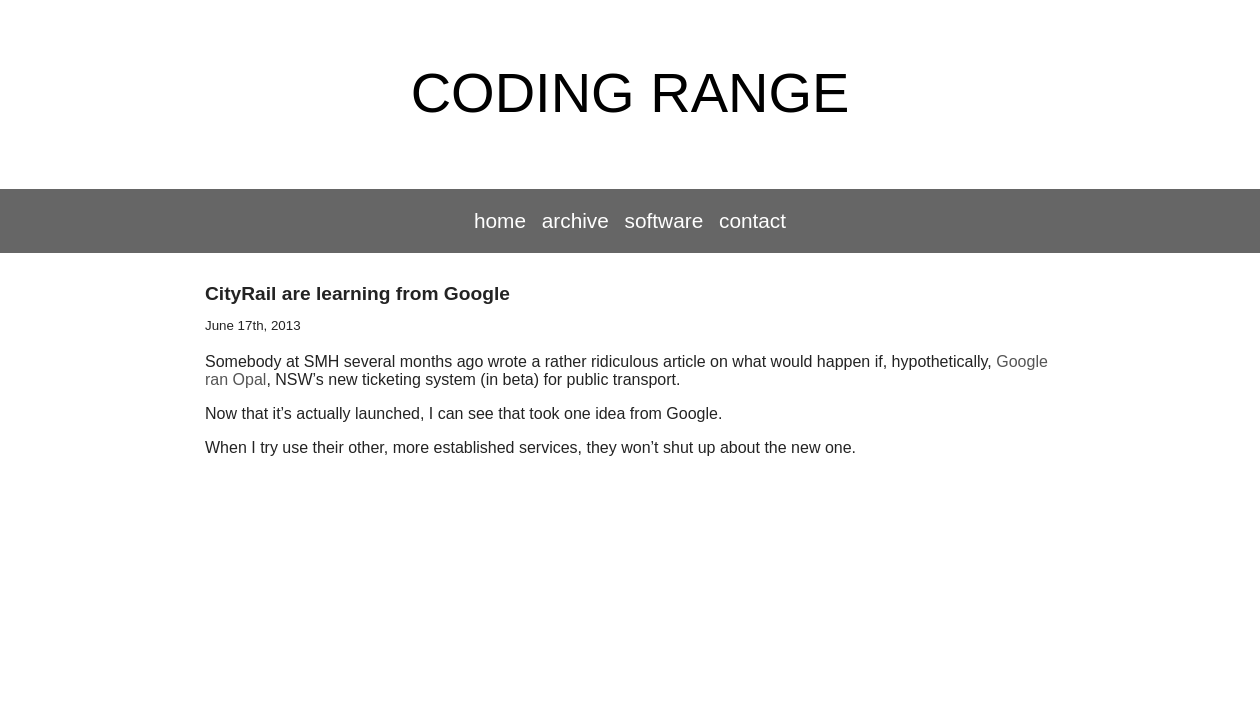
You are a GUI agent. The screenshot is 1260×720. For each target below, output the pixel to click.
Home (500, 220)
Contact (752, 220)
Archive (575, 220)
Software (664, 220)
